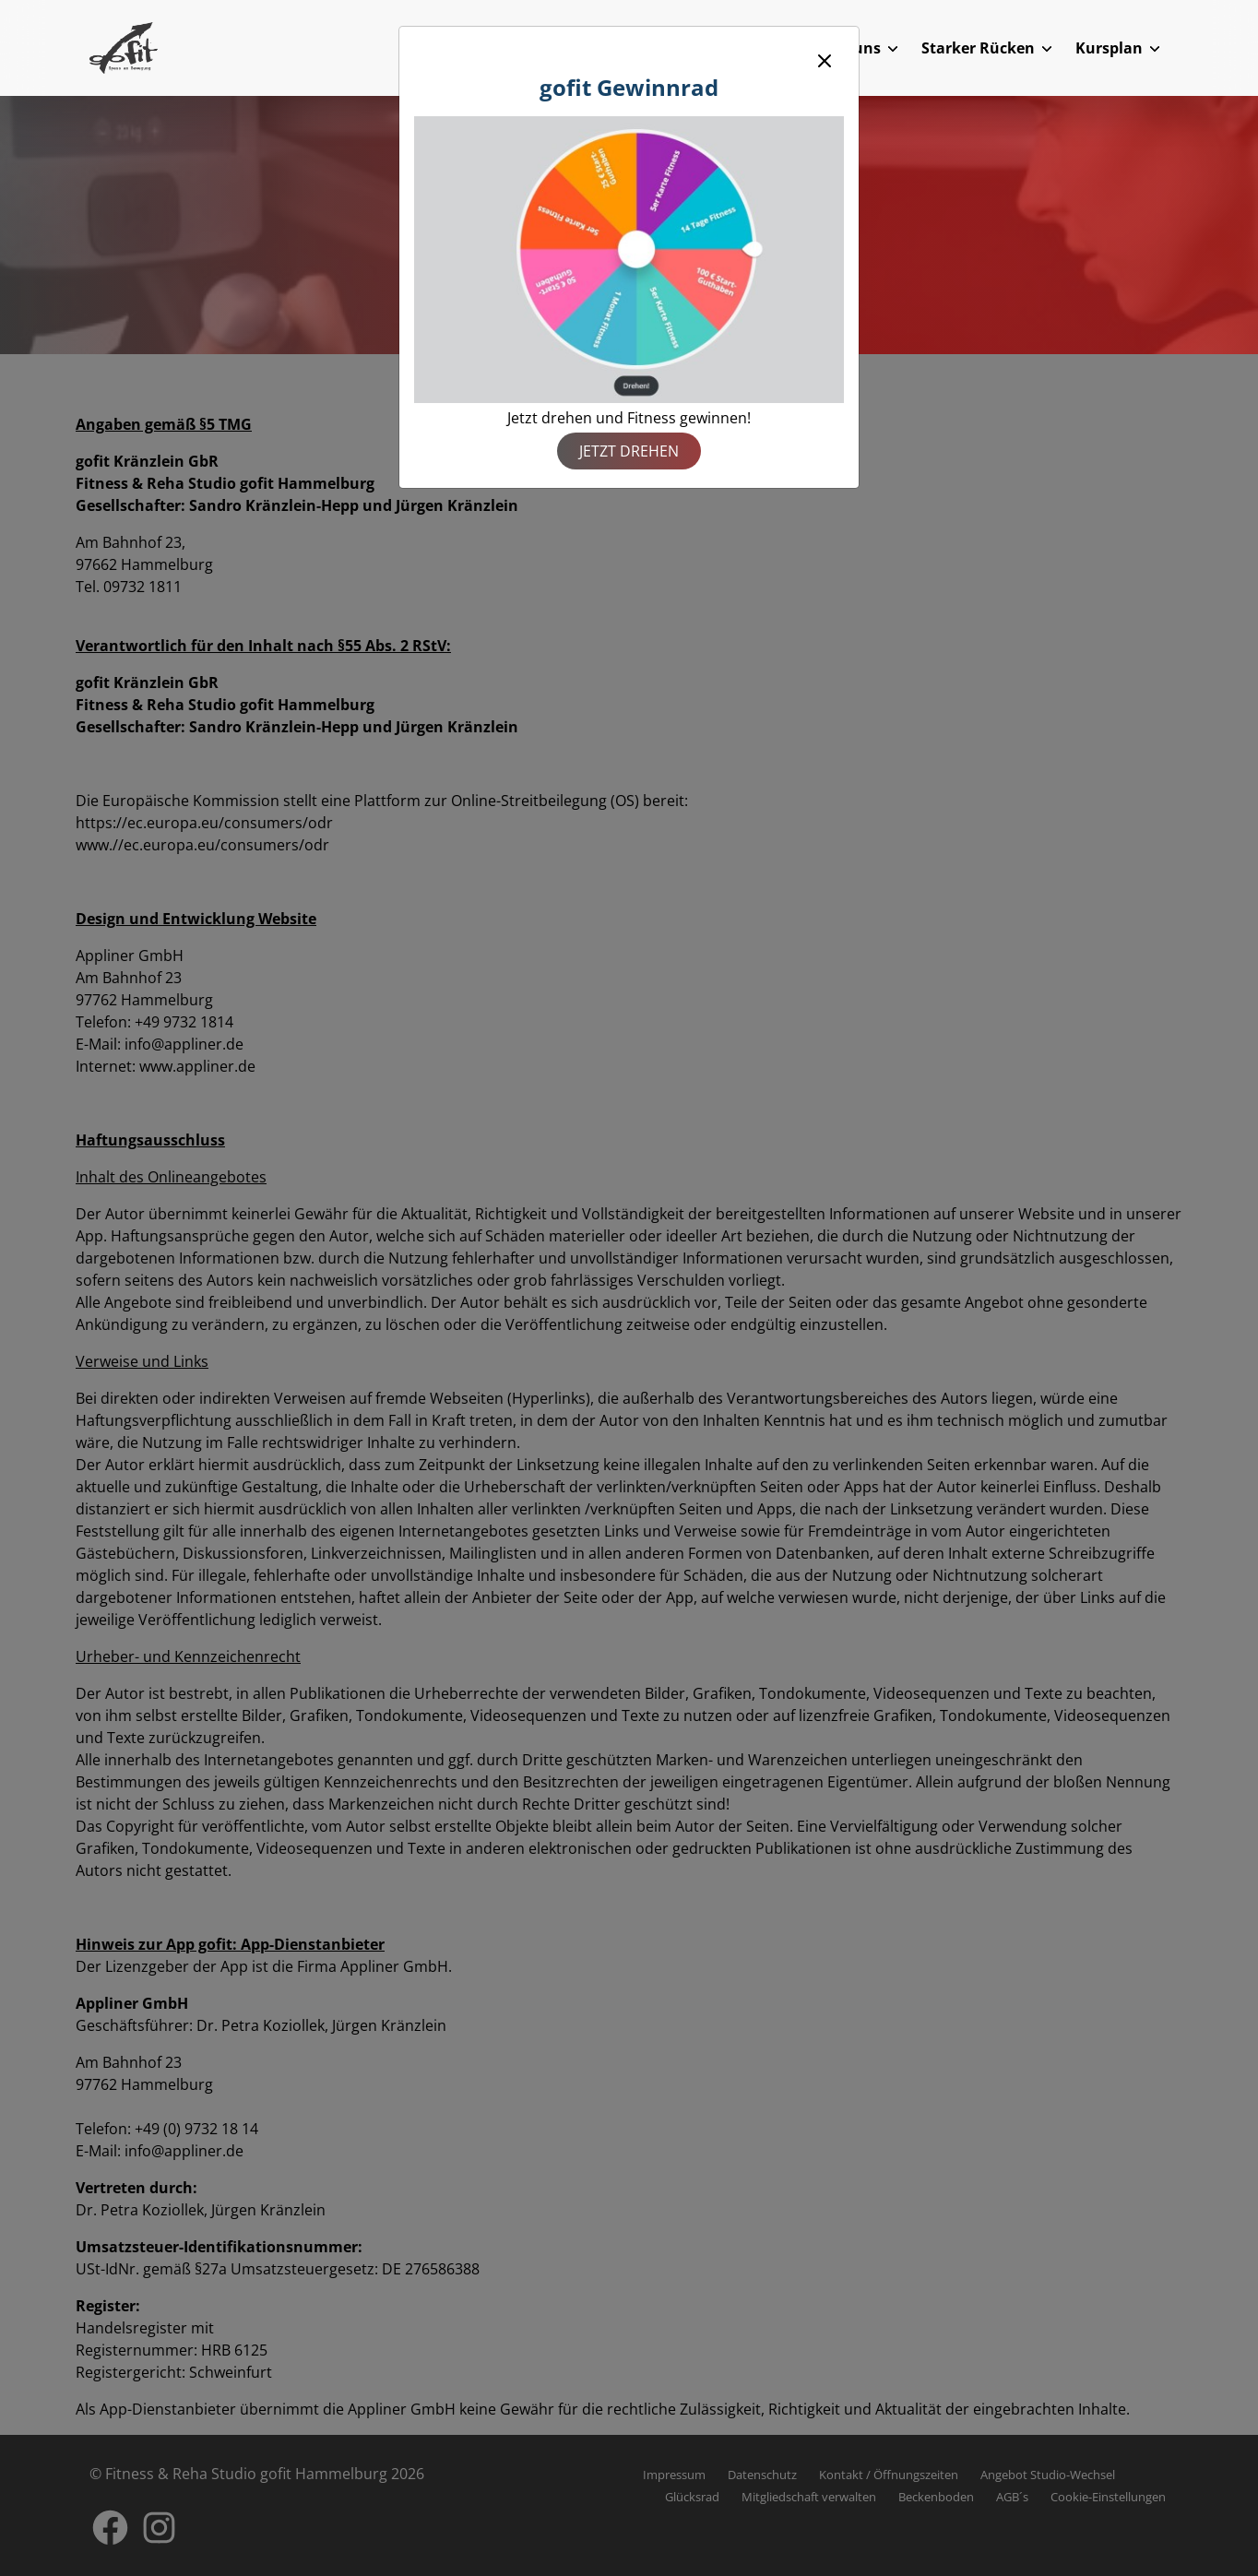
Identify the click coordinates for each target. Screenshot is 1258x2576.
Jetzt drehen (629, 451)
